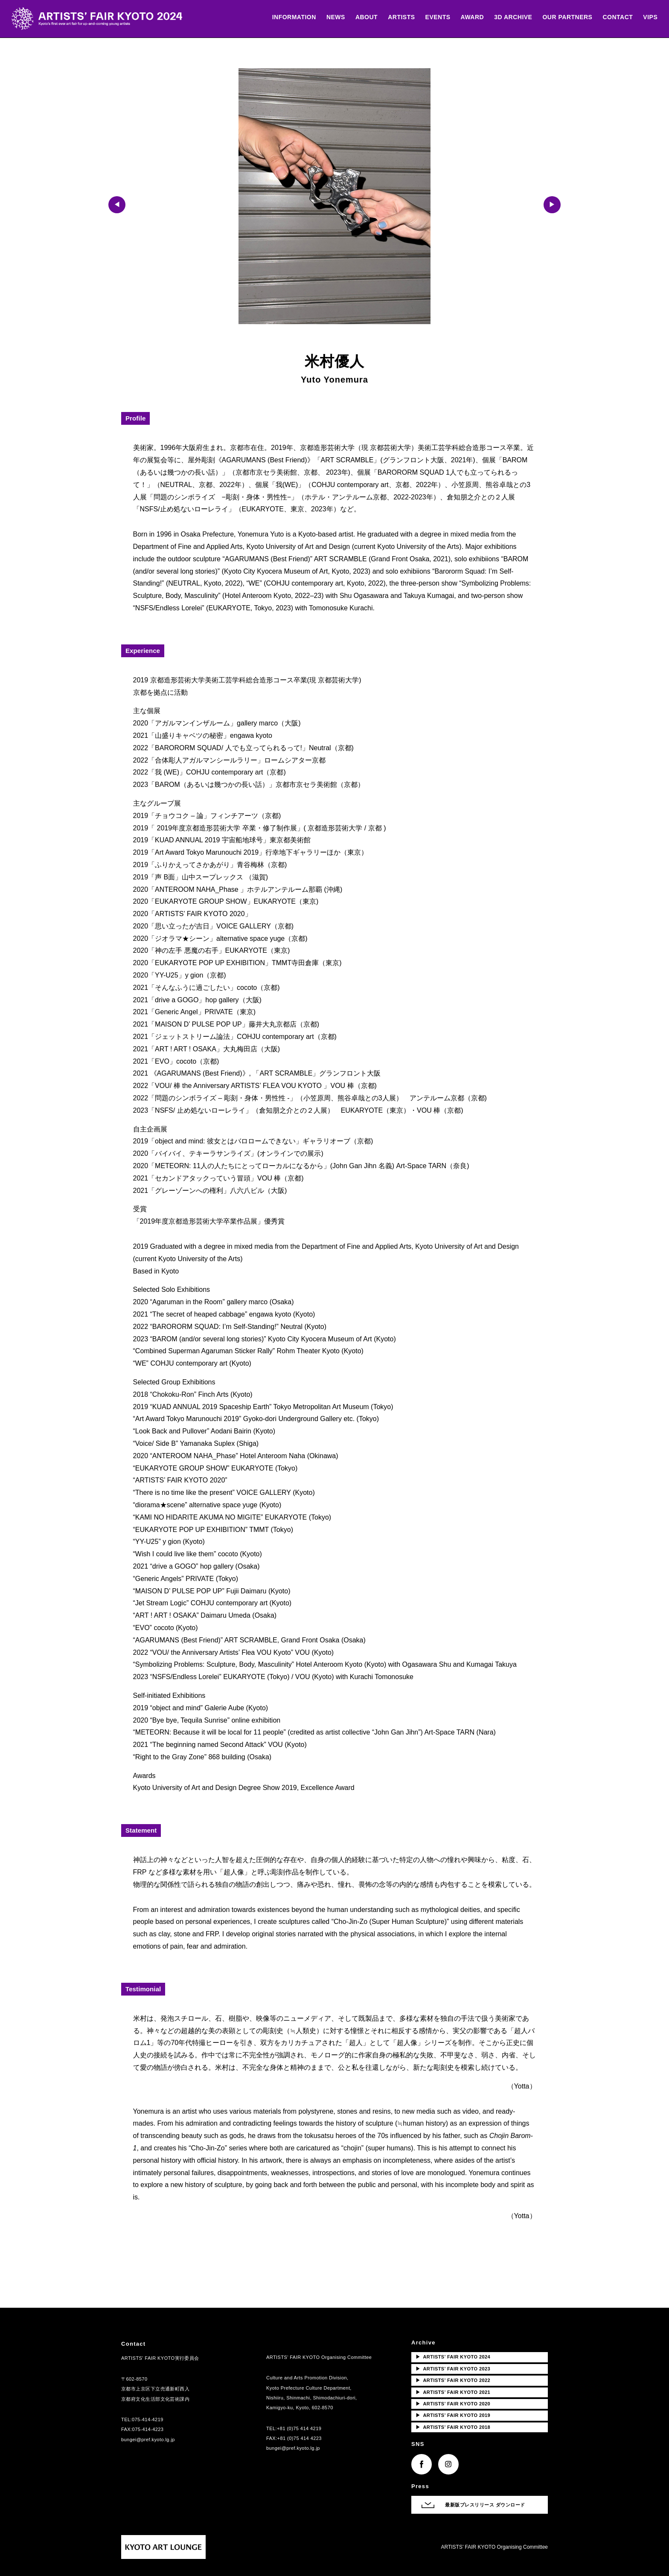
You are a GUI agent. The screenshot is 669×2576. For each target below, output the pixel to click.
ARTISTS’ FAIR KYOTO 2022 (453, 2380)
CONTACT (612, 18)
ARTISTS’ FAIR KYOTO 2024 (453, 2356)
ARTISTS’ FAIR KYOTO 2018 (453, 2427)
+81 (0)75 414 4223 (299, 2438)
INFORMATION (288, 18)
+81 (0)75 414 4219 (299, 2428)
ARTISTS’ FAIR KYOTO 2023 (453, 2368)
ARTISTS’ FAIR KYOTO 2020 (453, 2403)
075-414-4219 (147, 2419)
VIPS (644, 18)
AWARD (466, 18)
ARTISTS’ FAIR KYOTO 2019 (453, 2415)
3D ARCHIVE (507, 18)
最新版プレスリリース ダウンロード (485, 2504)
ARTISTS (395, 18)
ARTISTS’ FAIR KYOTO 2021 (453, 2392)
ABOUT (361, 18)
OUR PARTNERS (562, 18)
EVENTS (432, 18)
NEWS (330, 18)
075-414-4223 (148, 2429)
